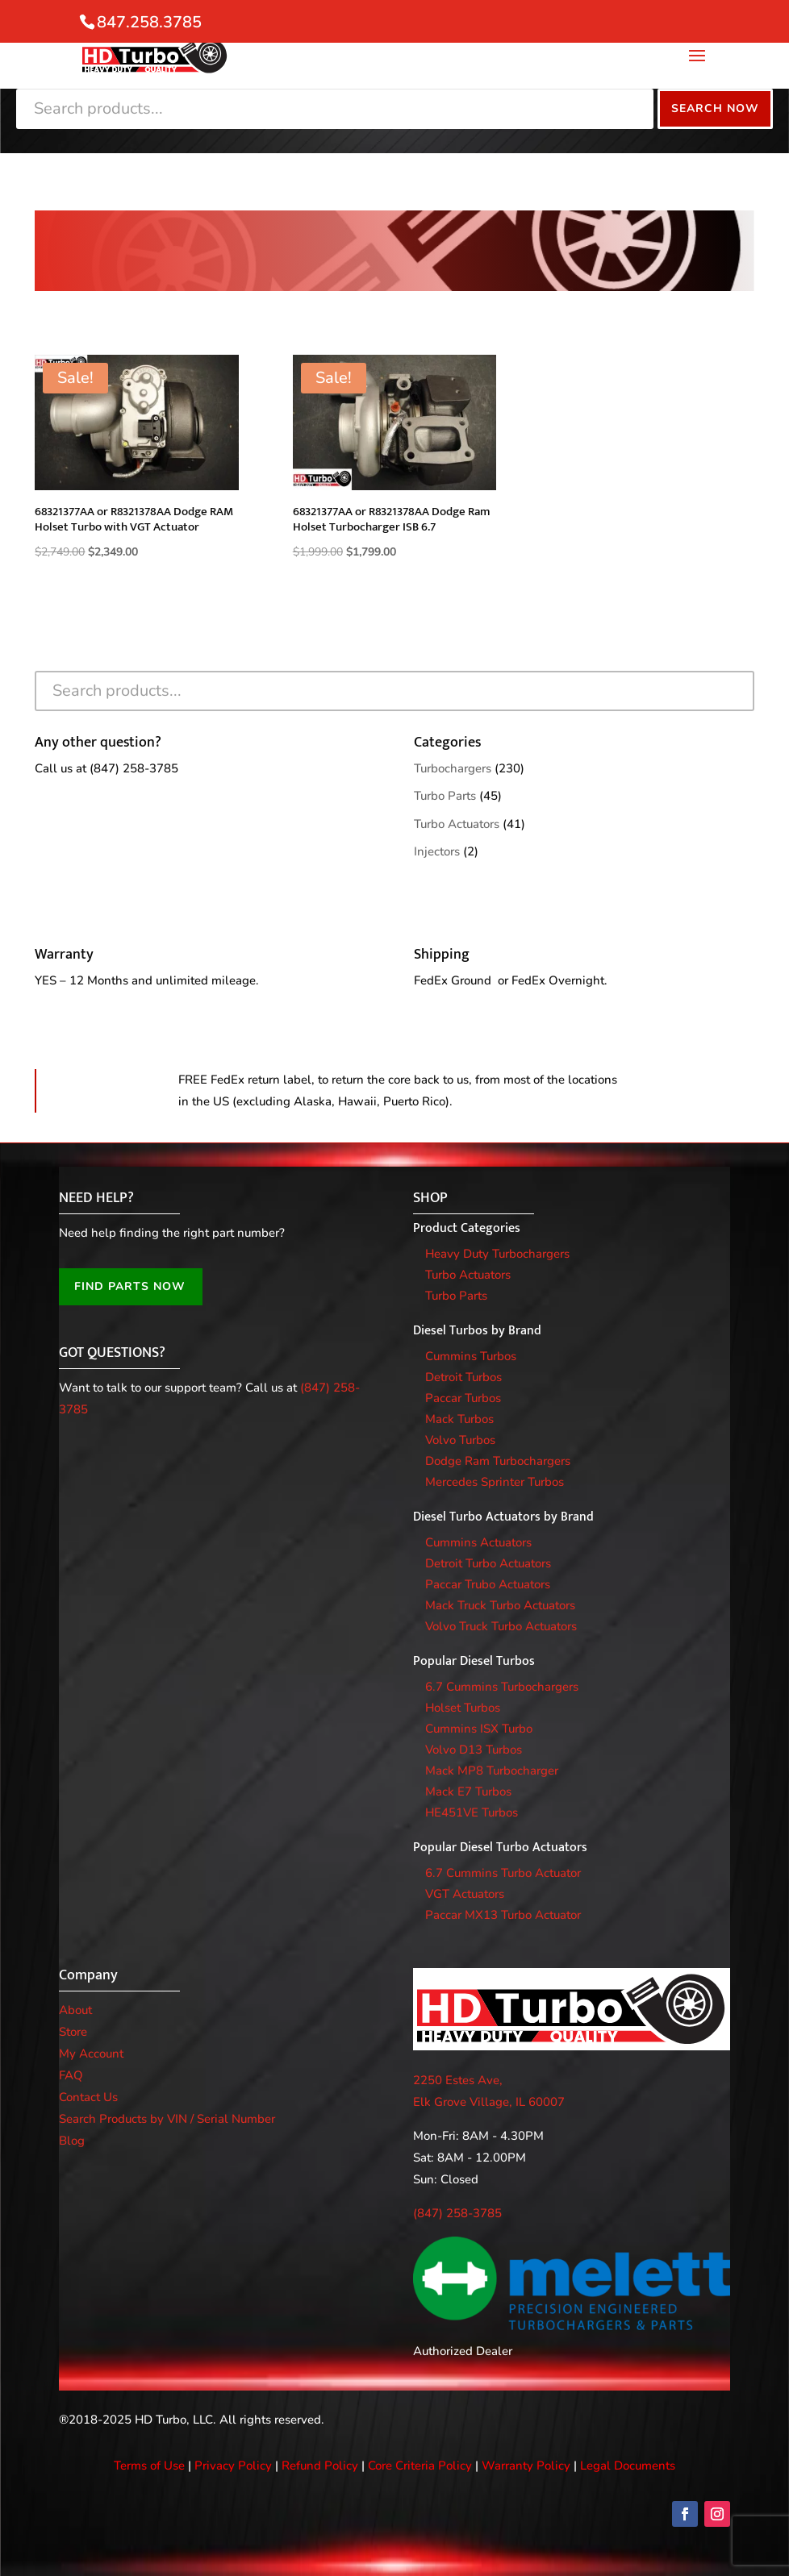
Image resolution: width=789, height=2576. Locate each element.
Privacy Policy (233, 2465)
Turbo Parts (445, 796)
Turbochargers (452, 768)
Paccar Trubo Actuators (487, 1584)
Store (73, 2032)
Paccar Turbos (463, 1398)
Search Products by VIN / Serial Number (167, 2119)
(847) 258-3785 (134, 768)
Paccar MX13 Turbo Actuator (503, 1915)
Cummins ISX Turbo (478, 1729)
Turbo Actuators (456, 824)
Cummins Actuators (478, 1542)
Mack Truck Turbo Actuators (500, 1605)
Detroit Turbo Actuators (488, 1563)
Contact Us (88, 2097)
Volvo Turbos (460, 1440)
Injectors (437, 851)
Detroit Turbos (463, 1377)
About (75, 2010)
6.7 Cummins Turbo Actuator (503, 1873)
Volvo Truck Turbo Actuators (501, 1626)
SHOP (430, 1198)
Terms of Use (149, 2465)
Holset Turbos (462, 1708)
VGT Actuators (464, 1894)
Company (88, 1975)
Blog (72, 2141)
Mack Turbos (459, 1419)
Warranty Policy (526, 2465)
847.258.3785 (149, 22)
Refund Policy (320, 2465)
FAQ (71, 2075)
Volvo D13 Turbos (473, 1750)
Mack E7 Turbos (468, 1791)
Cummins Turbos (470, 1356)
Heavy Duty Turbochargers (497, 1254)
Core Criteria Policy (420, 2465)
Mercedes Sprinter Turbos (494, 1482)
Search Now (715, 108)
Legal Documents (627, 2465)
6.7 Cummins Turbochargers (501, 1687)
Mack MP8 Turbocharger (491, 1770)
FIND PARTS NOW (130, 1286)
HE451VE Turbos (471, 1812)
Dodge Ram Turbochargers (497, 1461)
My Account (91, 2053)
